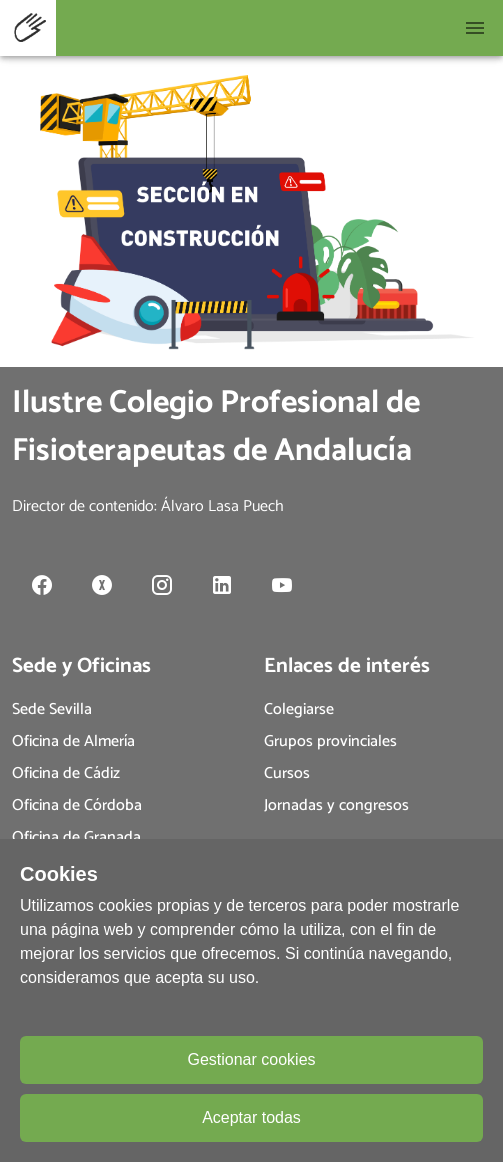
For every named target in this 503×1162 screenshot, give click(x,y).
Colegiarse (299, 709)
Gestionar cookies (251, 1059)
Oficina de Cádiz (66, 773)
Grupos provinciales (330, 741)
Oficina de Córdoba (77, 805)
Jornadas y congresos (336, 805)
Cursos (287, 773)
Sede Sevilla (52, 709)
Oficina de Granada (76, 837)
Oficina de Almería (73, 741)
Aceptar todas (251, 1117)
